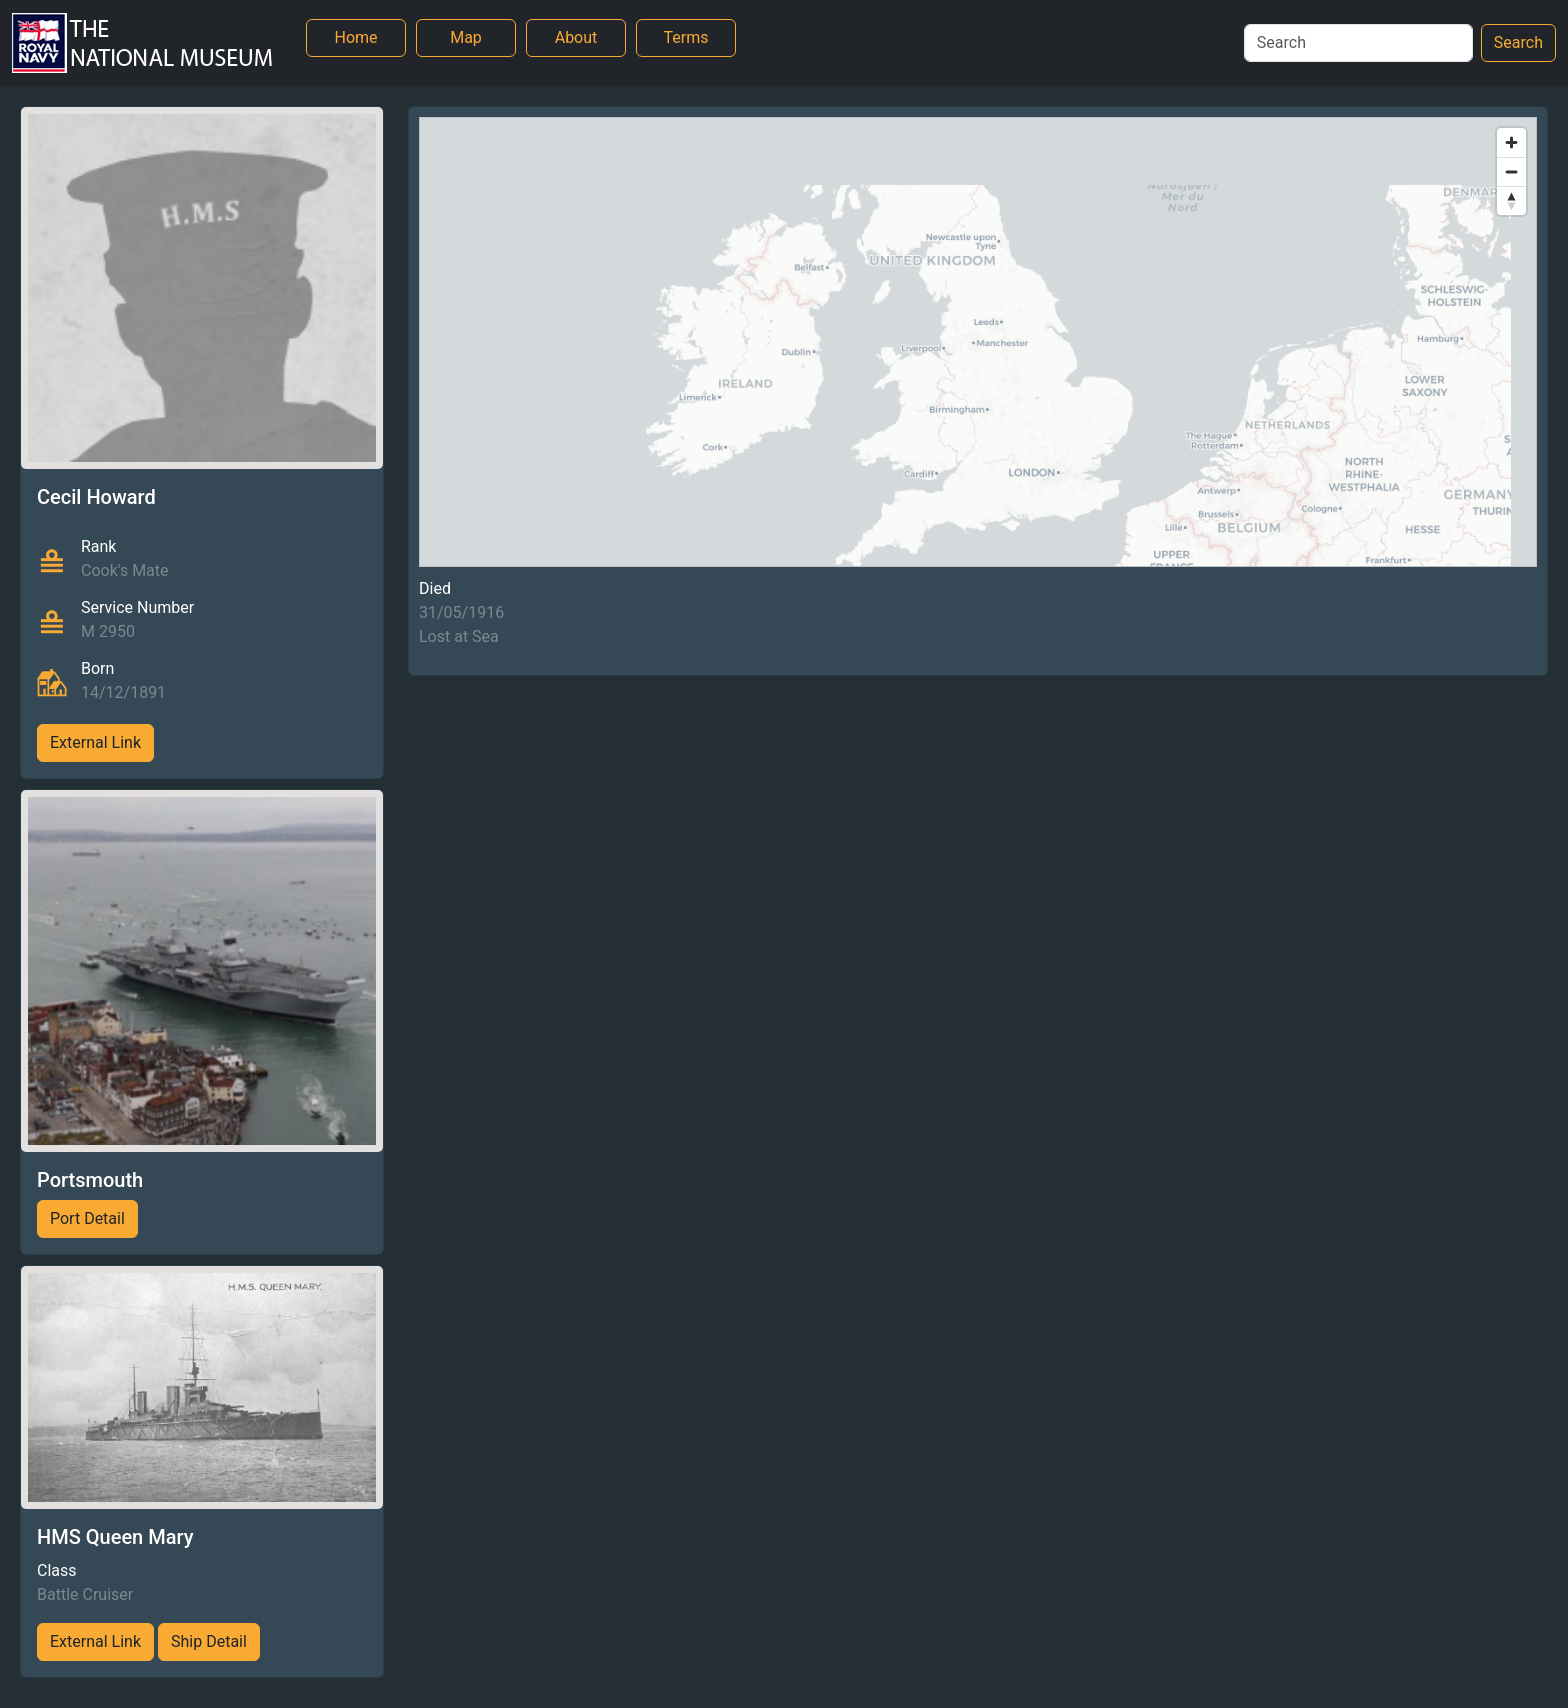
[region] (978, 342)
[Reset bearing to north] (1511, 200)
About (576, 37)
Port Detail (87, 1218)
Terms (686, 37)
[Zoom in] (1511, 142)
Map (466, 37)
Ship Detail (209, 1641)
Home (355, 37)
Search (1518, 42)
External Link (95, 742)
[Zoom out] (1511, 171)
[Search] (1358, 43)
